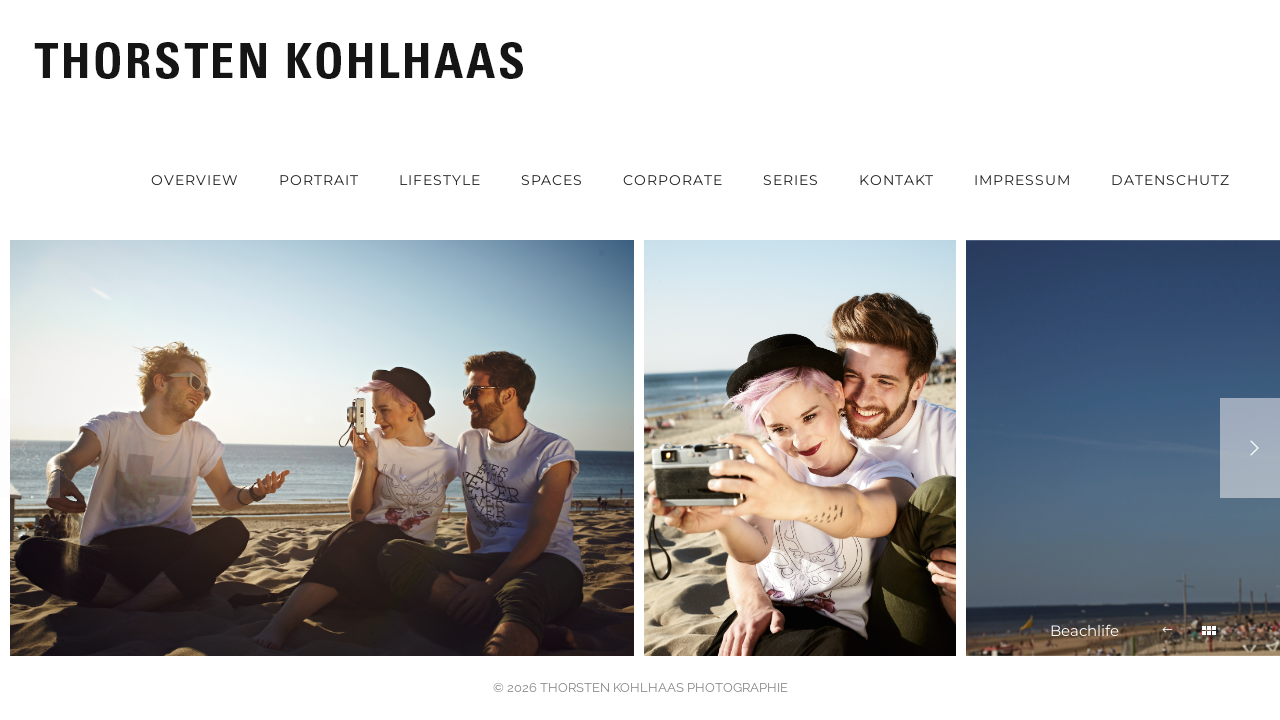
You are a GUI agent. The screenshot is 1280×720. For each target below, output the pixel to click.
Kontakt (896, 180)
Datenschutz (1170, 180)
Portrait (319, 180)
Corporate (673, 180)
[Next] (1250, 448)
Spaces (552, 180)
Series (791, 180)
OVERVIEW (195, 180)
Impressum (1022, 180)
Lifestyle (440, 180)
